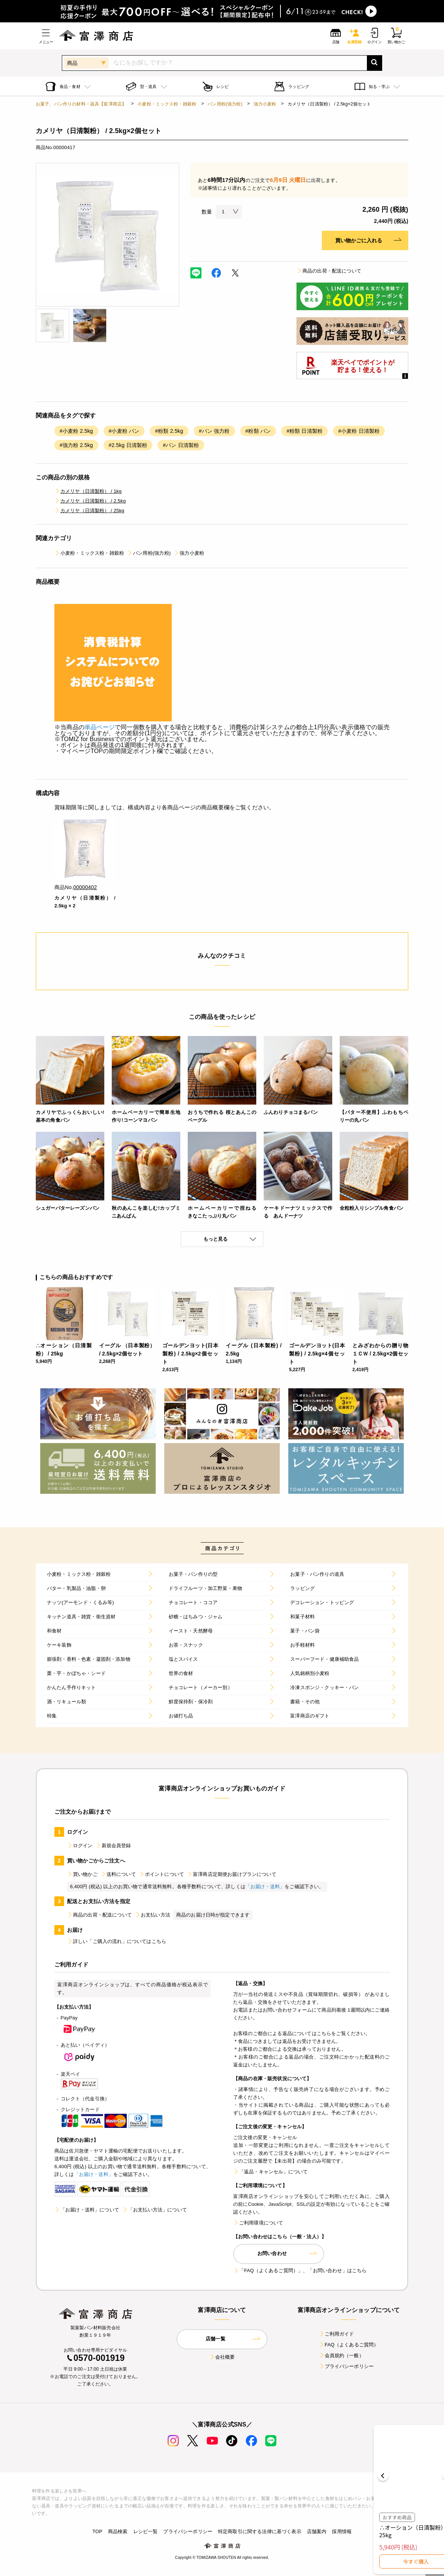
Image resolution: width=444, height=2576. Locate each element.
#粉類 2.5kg (169, 431)
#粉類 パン (258, 431)
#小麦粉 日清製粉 (359, 431)
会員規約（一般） (341, 2355)
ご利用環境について (258, 2223)
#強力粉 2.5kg (76, 445)
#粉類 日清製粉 (304, 431)
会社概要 (222, 2357)
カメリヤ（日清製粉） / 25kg (89, 510)
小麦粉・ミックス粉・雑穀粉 (166, 104)
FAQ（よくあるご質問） (349, 2344)
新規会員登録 (113, 1845)
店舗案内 (317, 2531)
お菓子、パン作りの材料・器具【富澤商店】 (81, 104)
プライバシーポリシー (346, 2366)
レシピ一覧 (145, 2531)
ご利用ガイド (336, 2334)
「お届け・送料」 (265, 1886)
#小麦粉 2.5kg (76, 431)
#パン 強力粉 (214, 431)
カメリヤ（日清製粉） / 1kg (87, 491)
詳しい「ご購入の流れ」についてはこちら (116, 1941)
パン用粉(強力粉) (224, 104)
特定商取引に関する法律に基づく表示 (259, 2531)
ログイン (80, 1845)
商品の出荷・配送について (328, 271)
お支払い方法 (152, 1915)
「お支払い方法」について (154, 2210)
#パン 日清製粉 (181, 445)
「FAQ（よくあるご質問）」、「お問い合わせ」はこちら (300, 2270)
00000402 (85, 887)
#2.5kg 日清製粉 (128, 445)
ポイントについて (161, 1874)
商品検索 (118, 2531)
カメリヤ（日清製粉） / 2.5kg (90, 501)
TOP (97, 2531)
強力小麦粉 (265, 104)
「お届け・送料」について (86, 2210)
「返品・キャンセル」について (270, 2172)
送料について (118, 1874)
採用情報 (342, 2531)
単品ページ (100, 727)
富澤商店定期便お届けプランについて (231, 1874)
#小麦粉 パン (124, 431)
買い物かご (82, 1874)
